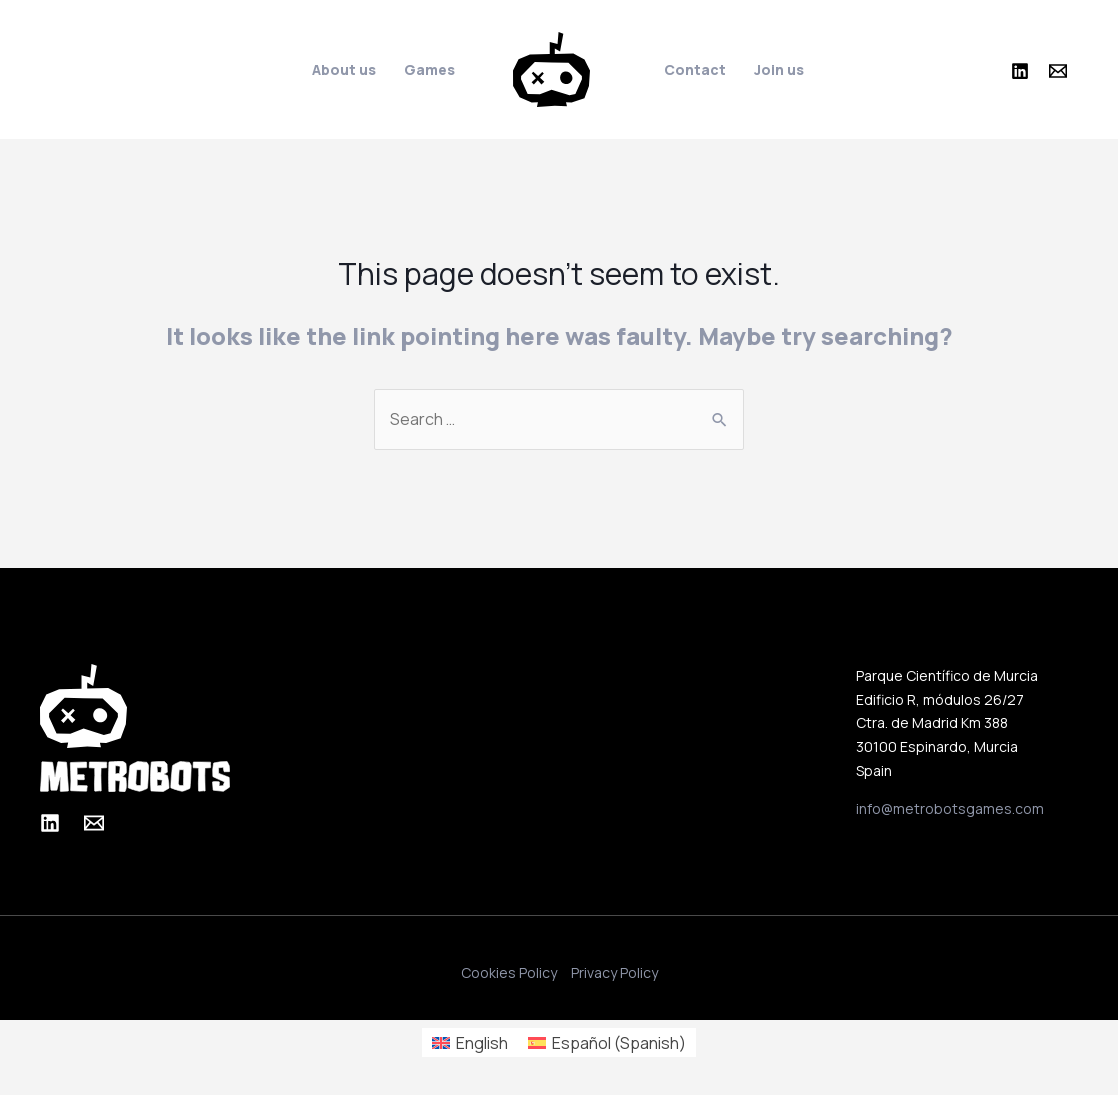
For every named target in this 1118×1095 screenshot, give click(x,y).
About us (344, 70)
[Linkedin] (1020, 71)
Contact (695, 70)
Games (429, 70)
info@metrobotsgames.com (950, 808)
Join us (779, 70)
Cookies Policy (509, 973)
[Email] (1058, 71)
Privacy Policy (614, 973)
